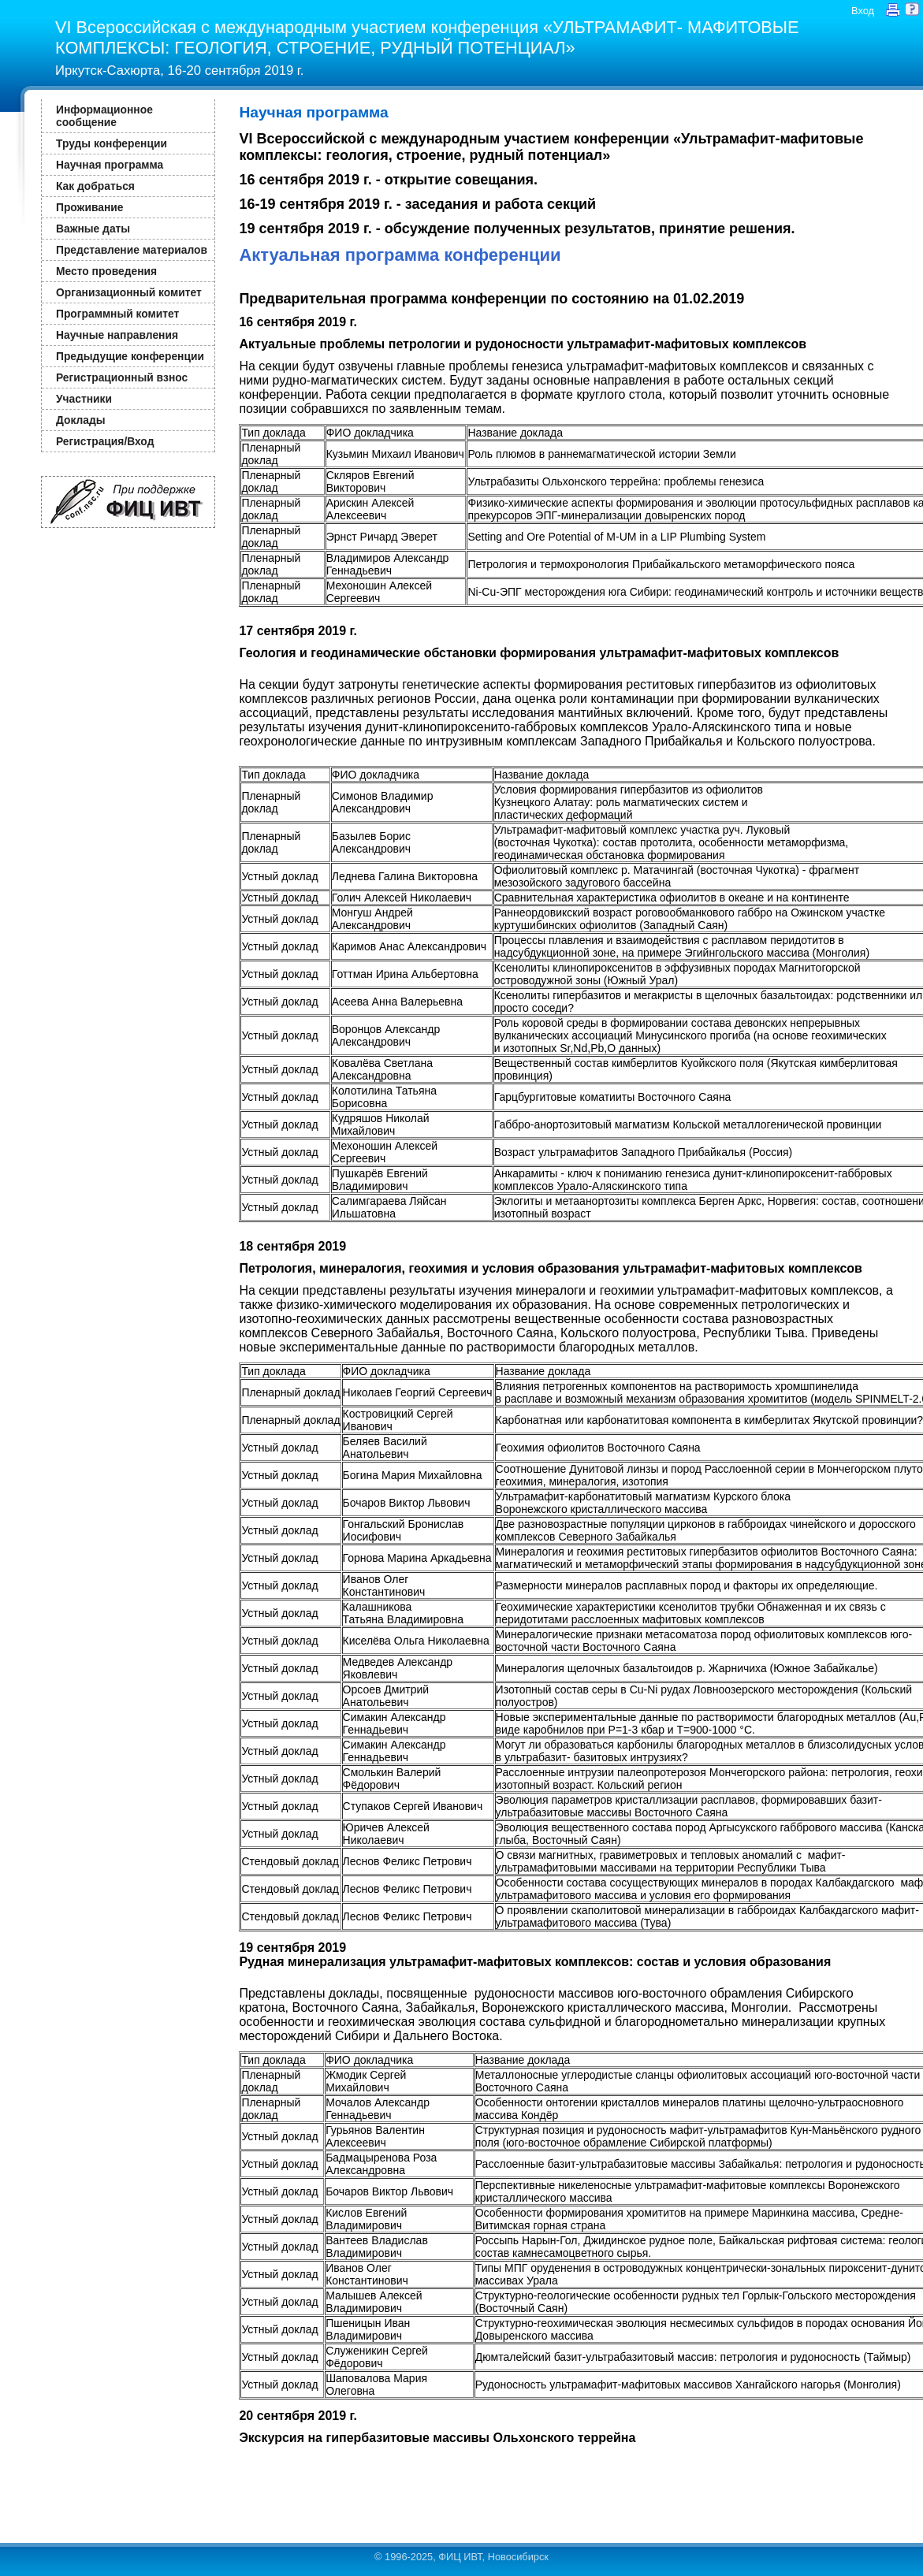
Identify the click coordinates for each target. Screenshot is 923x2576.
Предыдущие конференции (130, 356)
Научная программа (109, 164)
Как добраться (95, 186)
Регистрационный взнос (122, 377)
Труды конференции (111, 143)
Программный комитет (117, 313)
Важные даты (93, 228)
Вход (862, 11)
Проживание (89, 207)
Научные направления (117, 335)
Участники (84, 398)
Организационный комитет (129, 292)
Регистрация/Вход (105, 441)
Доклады (81, 420)
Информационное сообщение (104, 115)
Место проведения (106, 271)
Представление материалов (131, 249)
